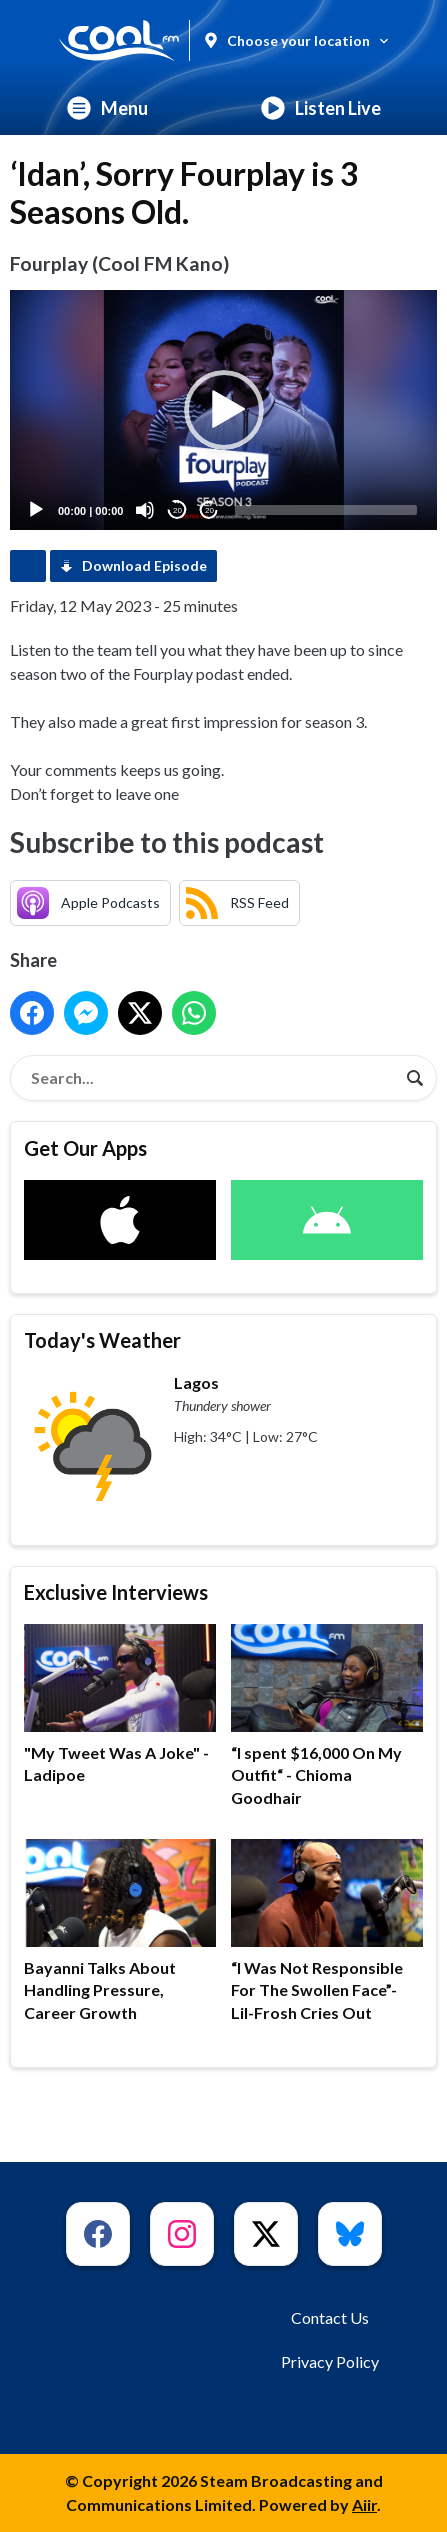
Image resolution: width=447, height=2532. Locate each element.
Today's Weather (102, 1340)
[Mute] (145, 510)
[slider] (326, 510)
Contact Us (330, 2317)
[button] (224, 410)
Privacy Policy (330, 2361)
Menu (107, 108)
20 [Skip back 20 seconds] (177, 510)
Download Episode (144, 565)
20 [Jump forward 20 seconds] (209, 510)
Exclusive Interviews (116, 1592)
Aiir (364, 2504)
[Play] (36, 510)
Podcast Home (28, 566)
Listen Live (321, 108)
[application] (223, 410)
